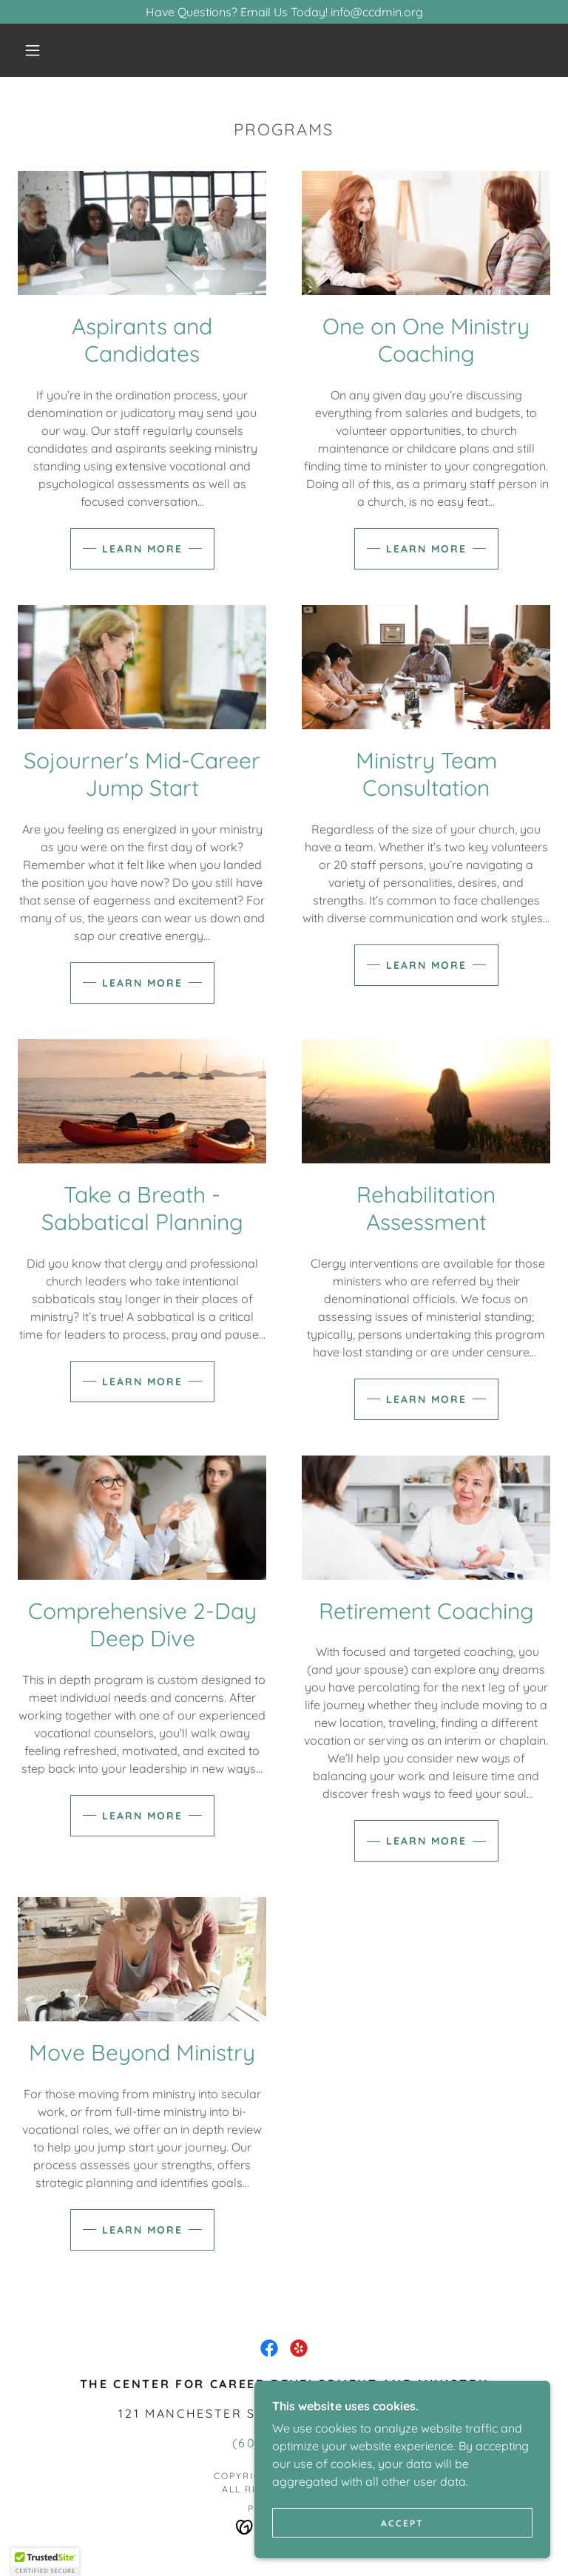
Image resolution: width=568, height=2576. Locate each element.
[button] (32, 50)
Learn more (142, 548)
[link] (269, 2348)
